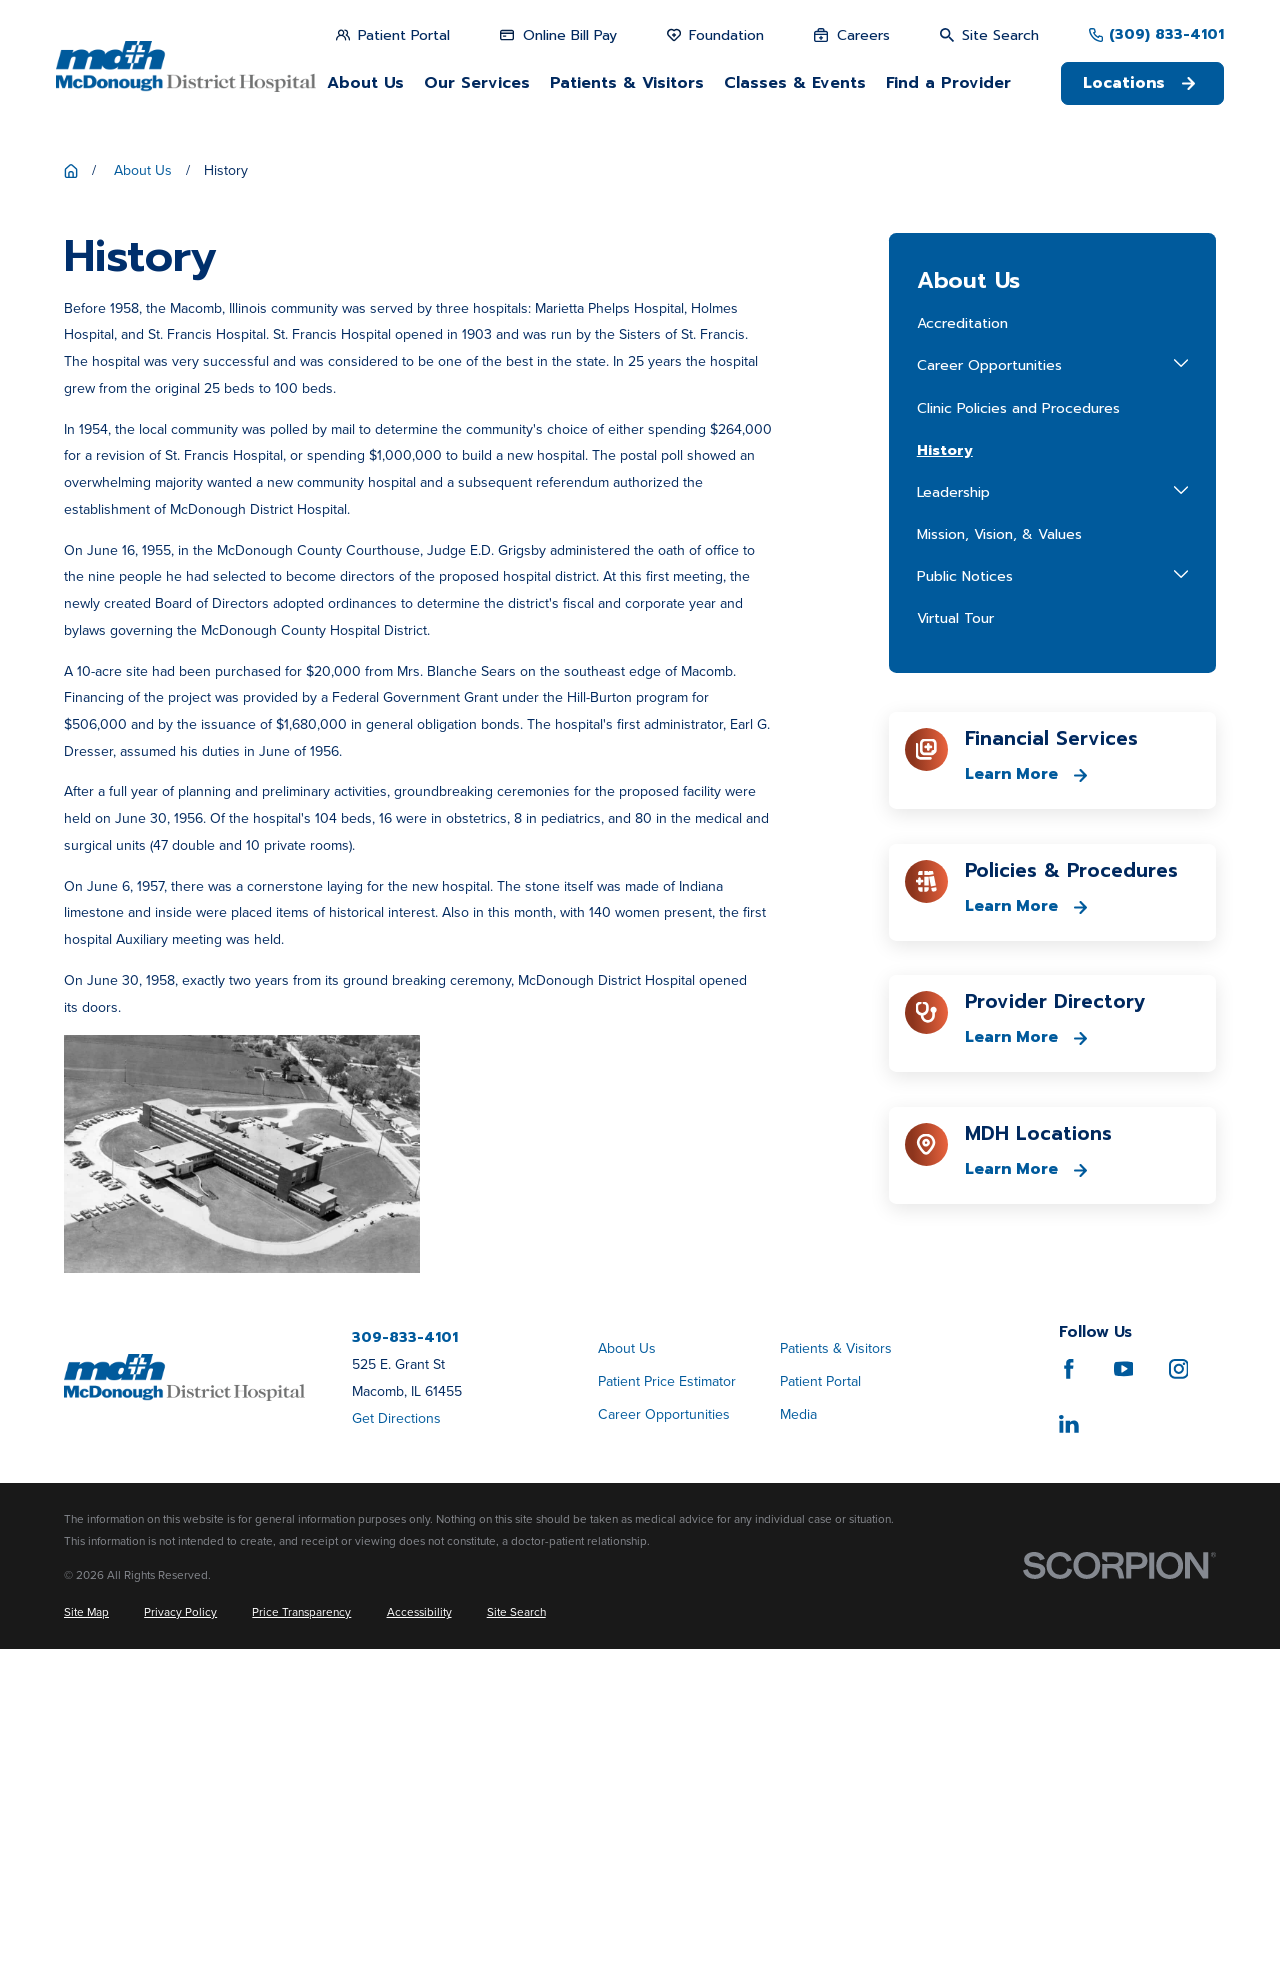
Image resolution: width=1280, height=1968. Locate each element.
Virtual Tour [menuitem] (955, 938)
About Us (627, 1668)
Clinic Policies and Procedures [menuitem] (1018, 727)
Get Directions (396, 1738)
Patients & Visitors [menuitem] (627, 83)
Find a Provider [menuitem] (948, 83)
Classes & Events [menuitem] (795, 83)
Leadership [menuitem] (953, 812)
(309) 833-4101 (1166, 35)
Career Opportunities (664, 1734)
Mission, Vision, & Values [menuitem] (999, 854)
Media (798, 1734)
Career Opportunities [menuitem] (989, 685)
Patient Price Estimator (667, 1701)
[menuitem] (86, 1932)
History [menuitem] (945, 770)
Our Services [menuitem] (477, 83)
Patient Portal (820, 1701)
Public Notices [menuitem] (965, 896)
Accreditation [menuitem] (962, 643)
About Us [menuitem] (365, 83)
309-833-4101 (405, 1657)
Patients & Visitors (836, 1668)
